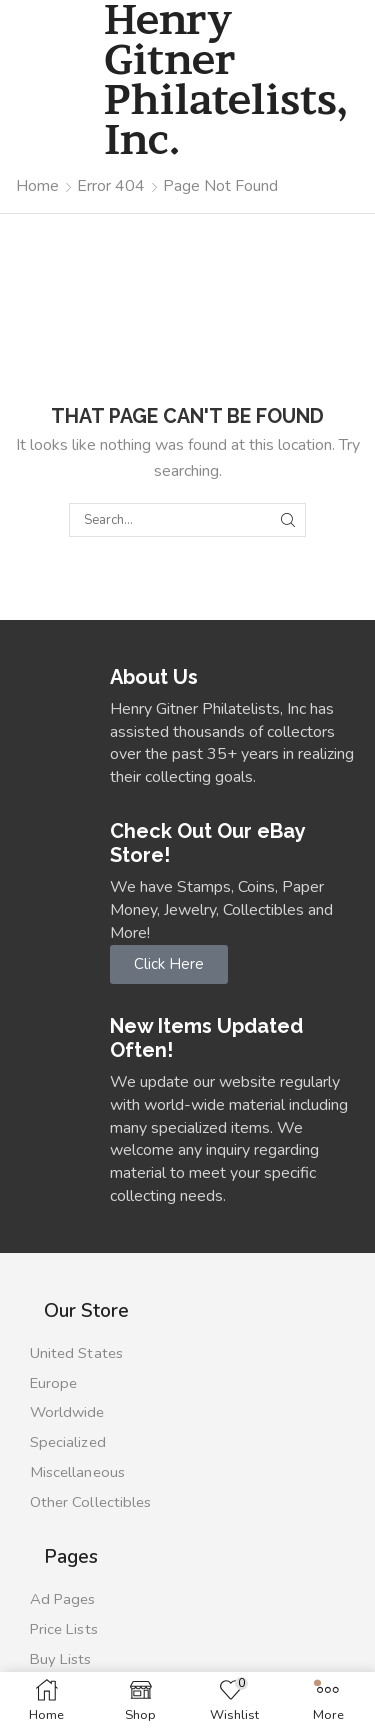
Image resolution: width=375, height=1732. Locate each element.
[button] (169, 964)
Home (37, 186)
